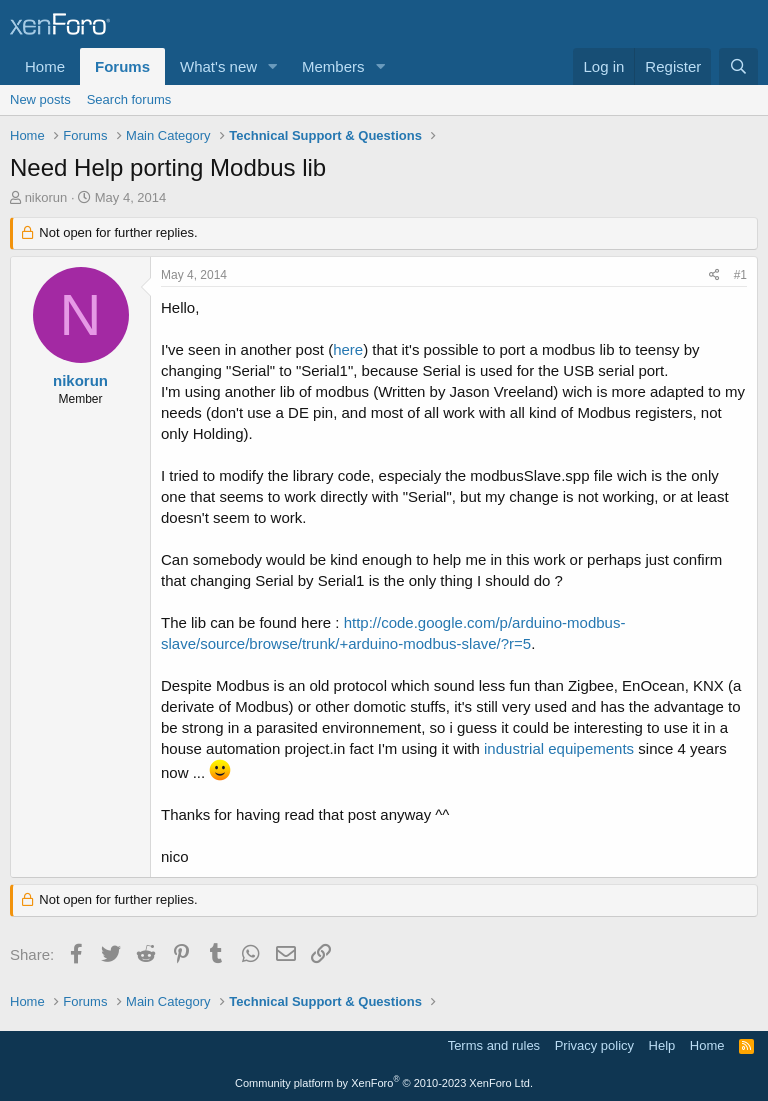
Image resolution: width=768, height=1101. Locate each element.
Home (45, 66)
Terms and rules (494, 1045)
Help (662, 1045)
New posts (40, 99)
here (348, 349)
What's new (218, 66)
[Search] (738, 66)
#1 (740, 275)
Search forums (129, 99)
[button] (273, 66)
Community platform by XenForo (384, 1083)
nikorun (46, 197)
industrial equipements (559, 748)
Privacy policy (594, 1045)
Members (333, 66)
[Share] (714, 275)
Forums (122, 66)
